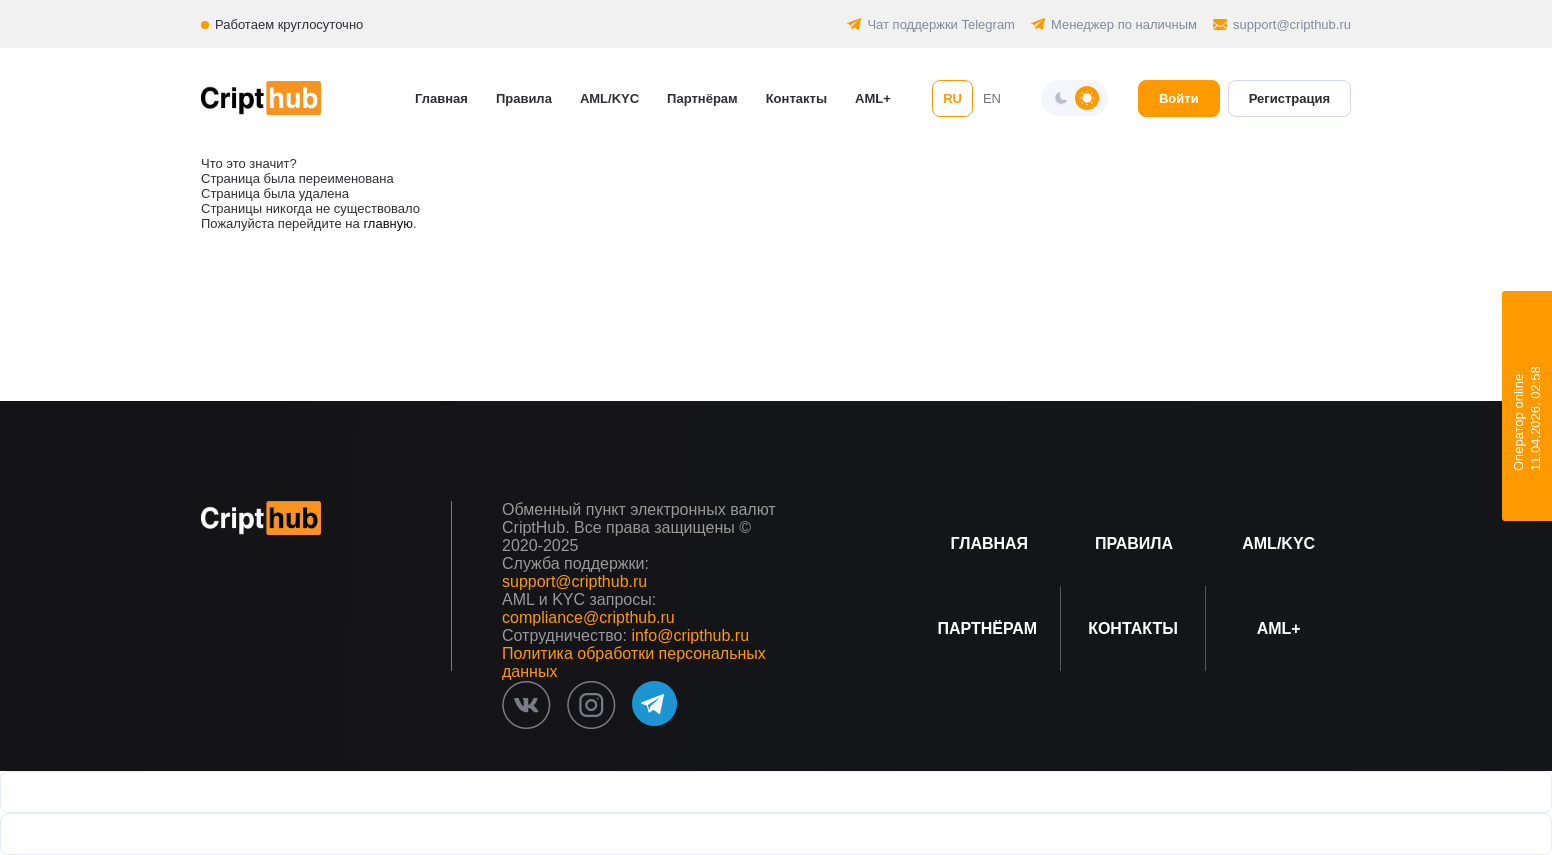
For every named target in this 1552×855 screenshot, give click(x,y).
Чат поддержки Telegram (941, 24)
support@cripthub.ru (1292, 24)
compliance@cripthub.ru (588, 617)
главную (388, 223)
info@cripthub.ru (690, 635)
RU (952, 98)
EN (992, 98)
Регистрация (1289, 98)
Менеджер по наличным (1124, 24)
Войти (1179, 98)
